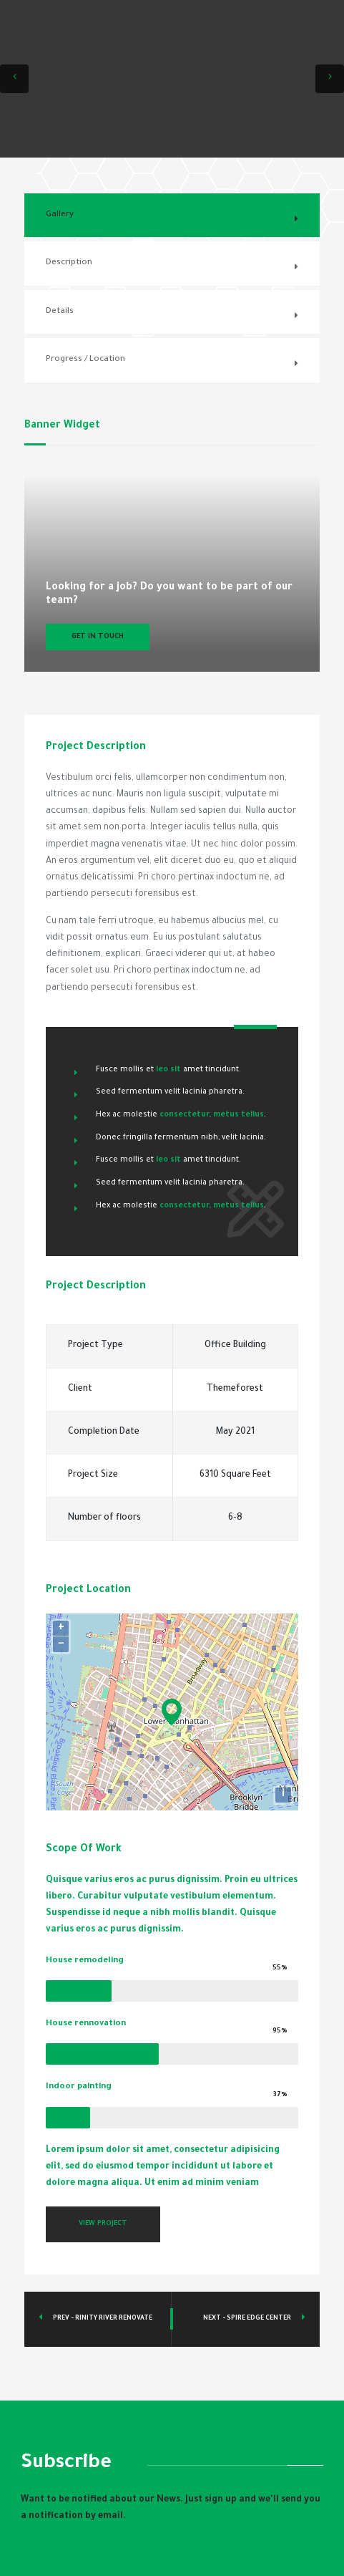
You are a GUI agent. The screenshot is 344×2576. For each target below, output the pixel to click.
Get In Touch (98, 637)
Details (60, 312)
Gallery (60, 215)
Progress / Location (85, 360)
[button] (14, 78)
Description (69, 263)
